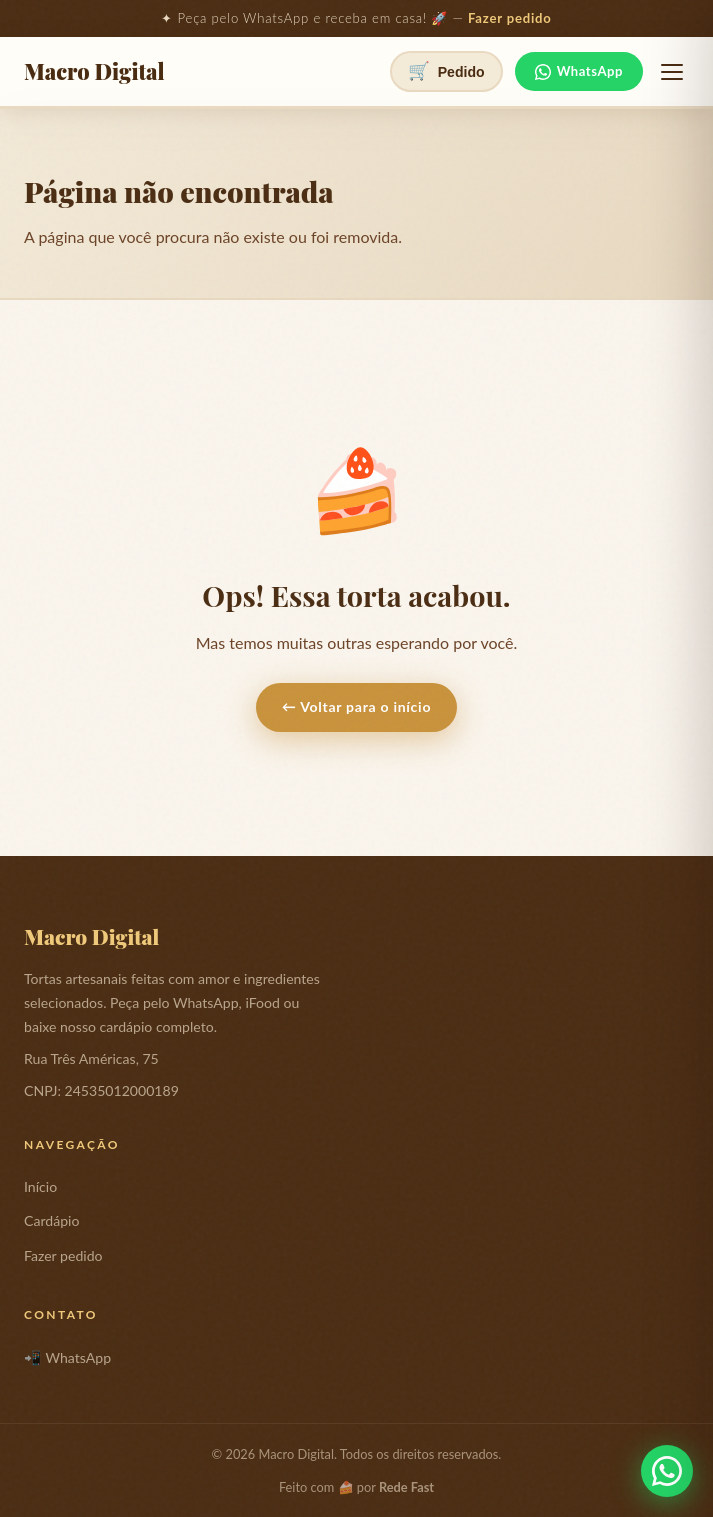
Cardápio (51, 1220)
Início (40, 1186)
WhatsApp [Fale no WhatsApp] (579, 71)
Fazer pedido (510, 18)
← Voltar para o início (356, 706)
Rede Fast (406, 1487)
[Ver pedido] (446, 71)
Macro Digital (94, 72)
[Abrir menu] (672, 72)
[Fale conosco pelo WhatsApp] (667, 1471)
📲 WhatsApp (67, 1357)
